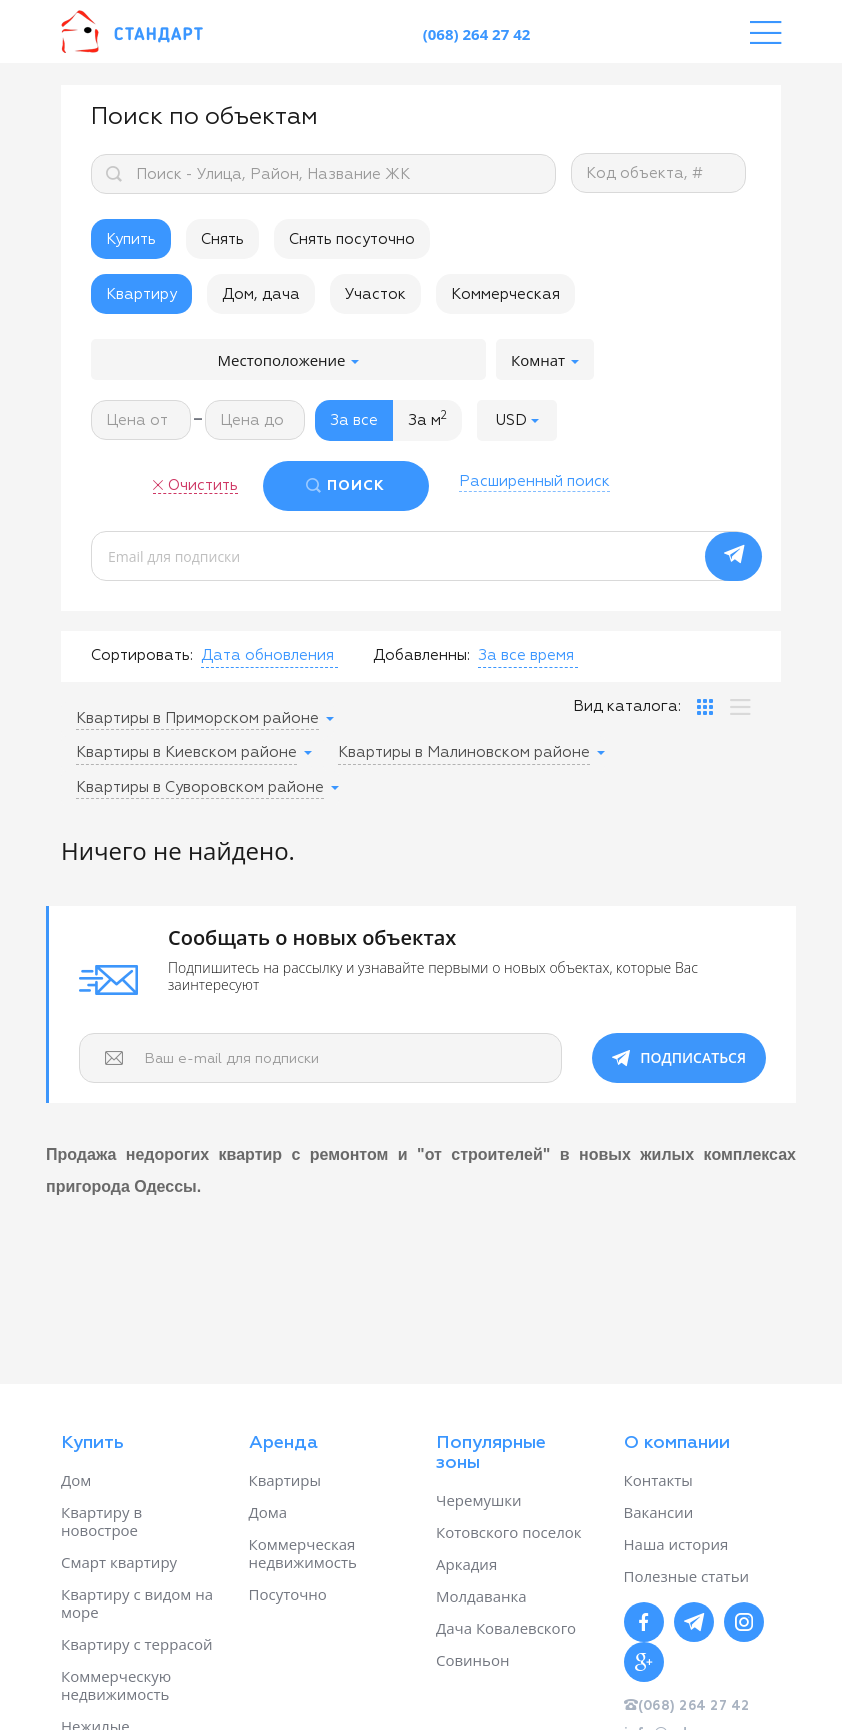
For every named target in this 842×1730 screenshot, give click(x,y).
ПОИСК (356, 486)
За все (354, 420)
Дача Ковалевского (506, 1628)
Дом (76, 1480)
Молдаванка (481, 1596)
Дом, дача (261, 294)
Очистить (203, 485)
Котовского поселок (509, 1532)
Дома (268, 1512)
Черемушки (479, 1500)
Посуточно (288, 1594)
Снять (222, 239)
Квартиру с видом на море (137, 1603)
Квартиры (285, 1480)
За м (427, 419)
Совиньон (472, 1660)
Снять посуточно (352, 239)
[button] (517, 420)
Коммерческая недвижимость (303, 1553)
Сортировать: (142, 655)
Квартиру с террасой (136, 1644)
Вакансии (659, 1512)
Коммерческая (505, 294)
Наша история (676, 1544)
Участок (375, 294)
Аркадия (466, 1564)
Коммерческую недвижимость (116, 1685)
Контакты (658, 1480)
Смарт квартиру (119, 1562)
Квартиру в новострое (101, 1521)
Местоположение (289, 360)
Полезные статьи (687, 1576)
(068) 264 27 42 (477, 34)
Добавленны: (421, 655)
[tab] (705, 707)
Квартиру (141, 294)
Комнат (545, 360)
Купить (131, 239)
